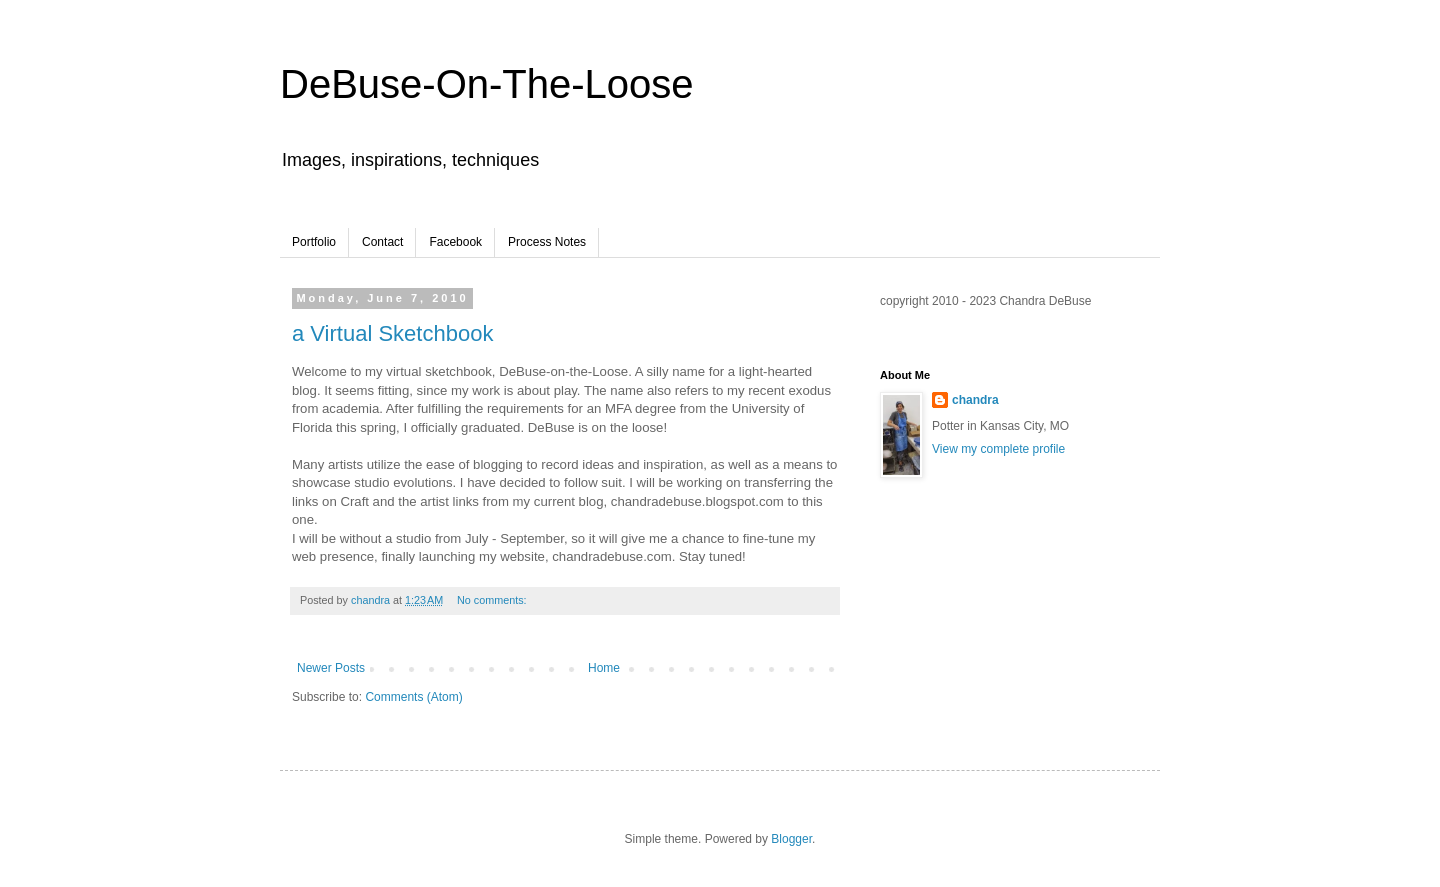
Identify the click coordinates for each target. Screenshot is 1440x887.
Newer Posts (331, 668)
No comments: (493, 600)
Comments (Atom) (413, 697)
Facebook (455, 242)
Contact (382, 242)
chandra (975, 400)
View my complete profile (998, 449)
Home (604, 668)
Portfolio (314, 242)
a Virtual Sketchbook (392, 333)
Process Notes (547, 242)
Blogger (791, 839)
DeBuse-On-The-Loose (487, 84)
